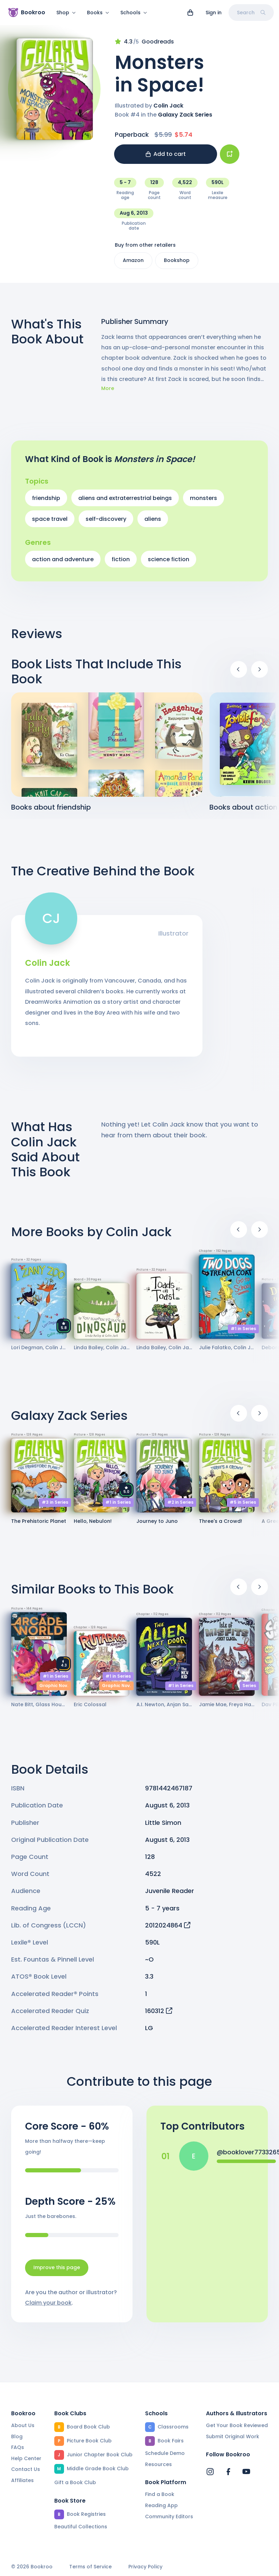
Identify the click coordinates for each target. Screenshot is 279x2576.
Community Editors (169, 2516)
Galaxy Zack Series (185, 119)
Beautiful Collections (80, 2526)
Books (98, 12)
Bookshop (177, 264)
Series (249, 1690)
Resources (158, 2464)
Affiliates (22, 2480)
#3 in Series (55, 1506)
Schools (133, 12)
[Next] (259, 673)
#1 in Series (243, 1333)
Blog (17, 2436)
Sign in (214, 12)
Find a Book (159, 2494)
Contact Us (25, 2469)
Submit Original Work (232, 2436)
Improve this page (56, 2271)
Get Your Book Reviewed (237, 2425)
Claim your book (48, 2307)
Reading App (161, 2505)
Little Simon (163, 1826)
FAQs (17, 2447)
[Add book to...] (229, 158)
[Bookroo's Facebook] (228, 2471)
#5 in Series (243, 1506)
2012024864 (167, 1929)
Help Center (26, 2458)
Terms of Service (90, 2566)
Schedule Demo (165, 2453)
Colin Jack (168, 110)
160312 (158, 2015)
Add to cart (166, 158)
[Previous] (238, 673)
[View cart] (190, 12)
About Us (22, 2425)
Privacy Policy (145, 2566)
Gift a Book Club (75, 2482)
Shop (66, 12)
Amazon (133, 264)
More (107, 392)
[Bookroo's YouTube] (246, 2471)
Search (251, 12)
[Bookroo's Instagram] (210, 2471)
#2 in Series (180, 1506)
